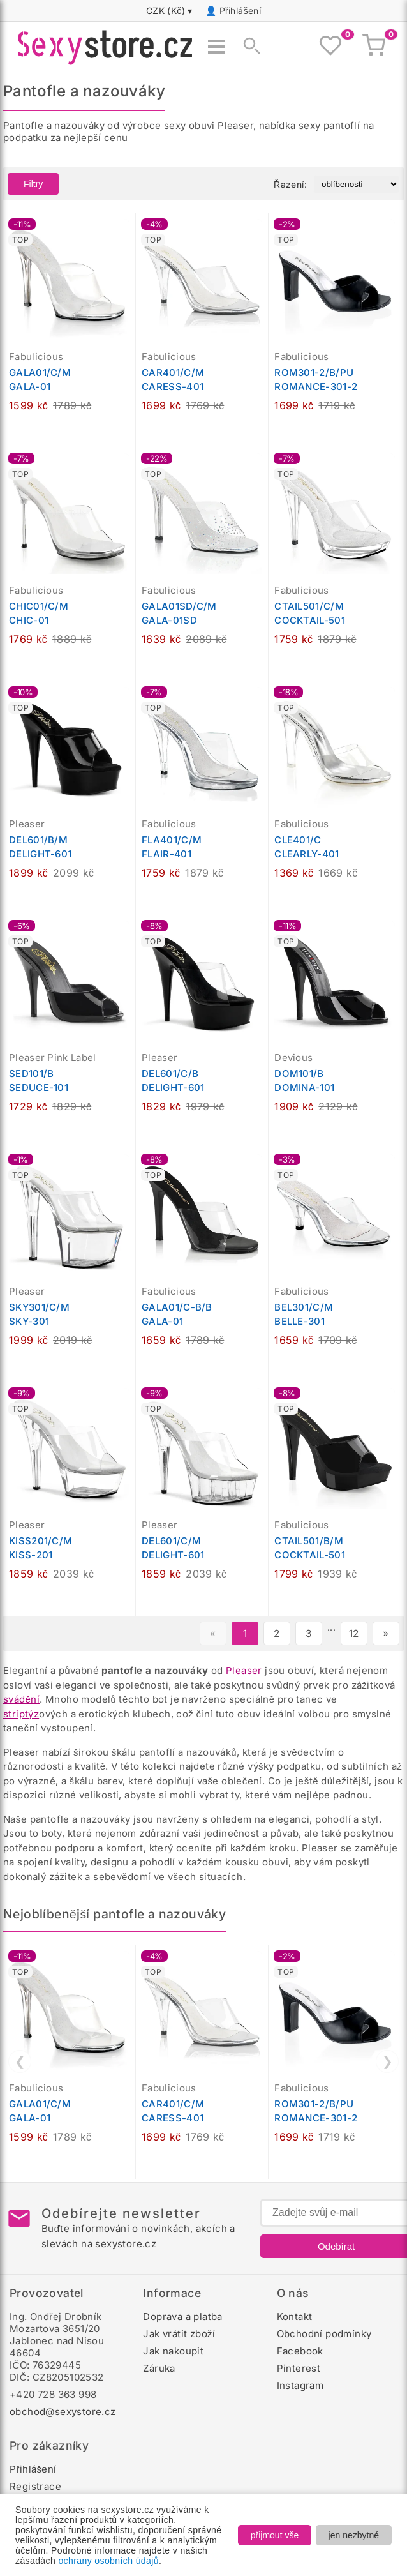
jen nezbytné (354, 2535)
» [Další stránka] (386, 1633)
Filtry (33, 184)
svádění (21, 1699)
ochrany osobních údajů (108, 2561)
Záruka (159, 2368)
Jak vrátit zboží (179, 2334)
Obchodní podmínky (324, 2334)
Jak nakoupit (173, 2351)
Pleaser (244, 1670)
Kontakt (295, 2316)
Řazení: (290, 184)
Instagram (300, 2385)
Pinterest (299, 2368)
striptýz (21, 1714)
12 (354, 1633)
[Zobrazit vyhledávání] (248, 46)
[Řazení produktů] (356, 184)
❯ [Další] (387, 2061)
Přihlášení (240, 10)
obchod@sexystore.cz (63, 2412)
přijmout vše (275, 2535)
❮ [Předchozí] (20, 2061)
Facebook (300, 2351)
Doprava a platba (182, 2316)
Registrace (35, 2486)
